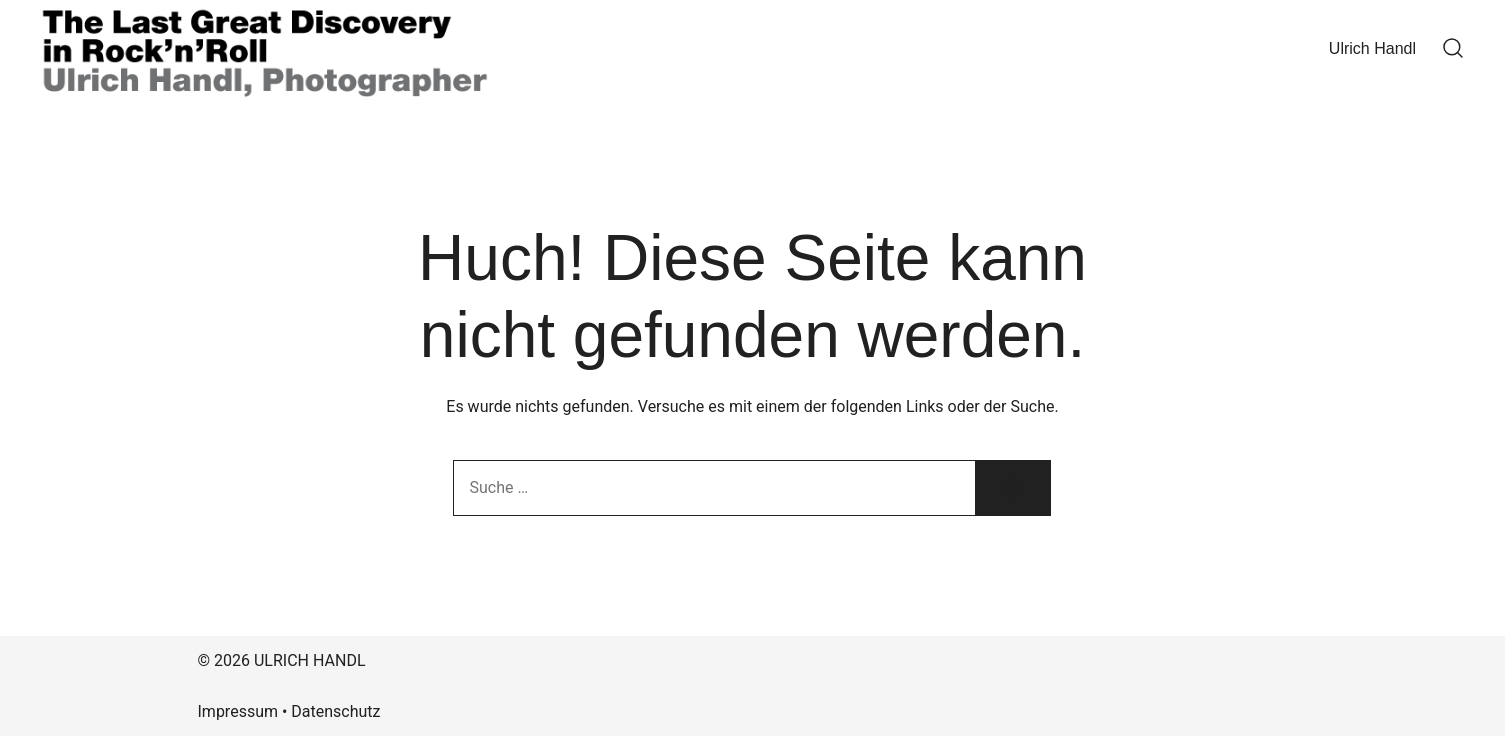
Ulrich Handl (1372, 48)
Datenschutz (335, 711)
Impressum (238, 711)
